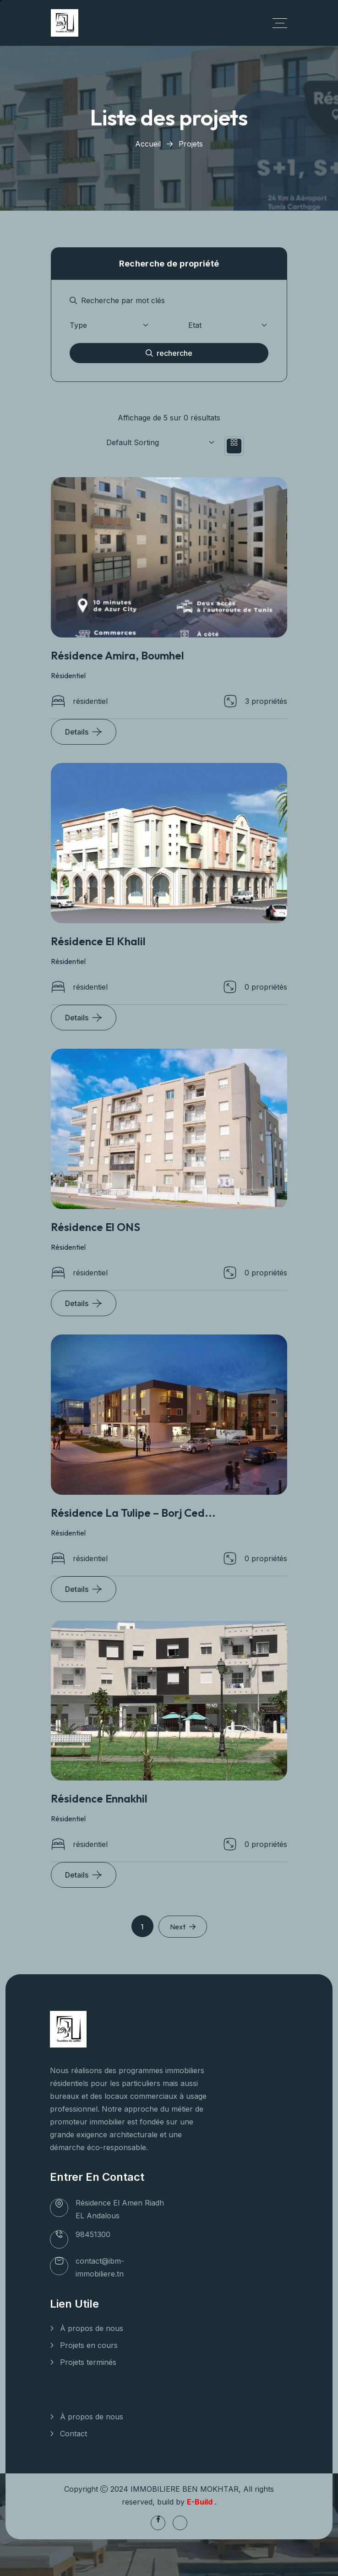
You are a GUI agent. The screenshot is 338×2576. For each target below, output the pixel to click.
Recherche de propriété (169, 263)
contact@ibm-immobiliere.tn (100, 2267)
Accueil (148, 143)
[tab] (234, 446)
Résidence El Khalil (98, 941)
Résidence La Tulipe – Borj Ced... (133, 1512)
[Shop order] (155, 442)
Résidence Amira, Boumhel (117, 655)
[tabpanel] (169, 314)
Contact (73, 2433)
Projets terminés (88, 2362)
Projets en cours (89, 2345)
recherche (169, 353)
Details (76, 731)
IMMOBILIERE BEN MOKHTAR (185, 2489)
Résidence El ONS (95, 1227)
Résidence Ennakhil (99, 1798)
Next (183, 1926)
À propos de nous (91, 2328)
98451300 (93, 2234)
